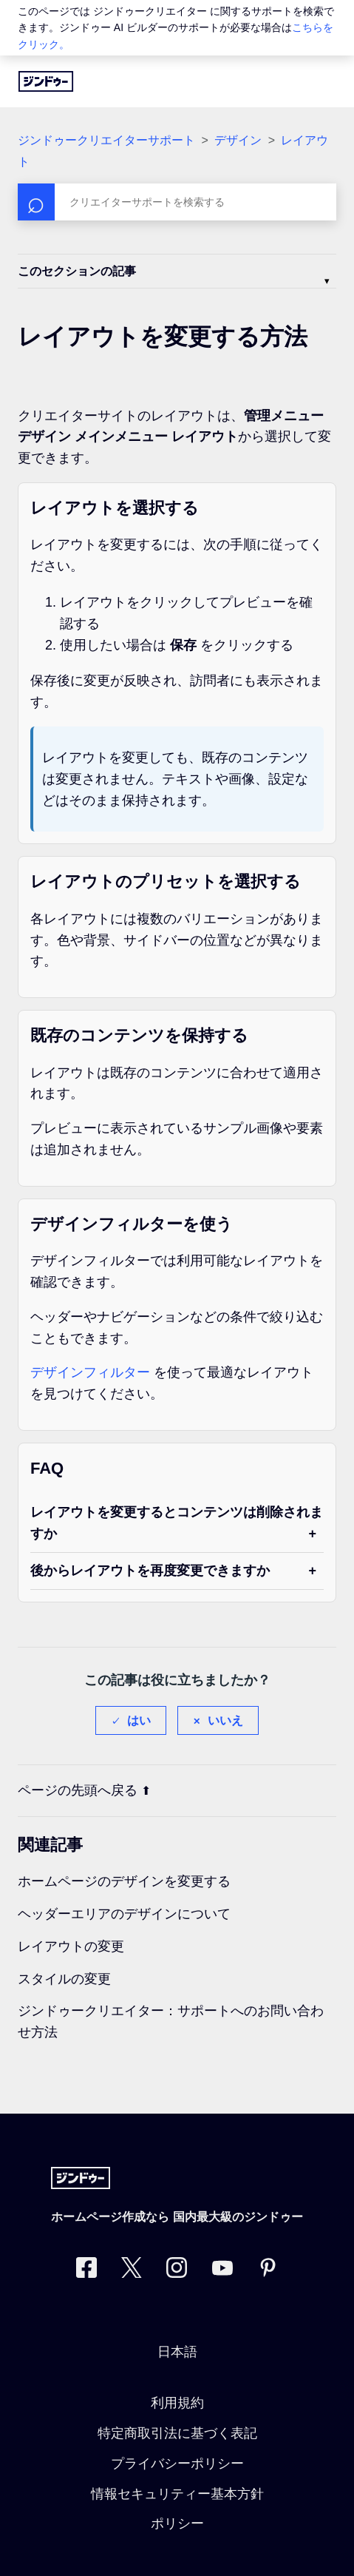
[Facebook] (86, 2271)
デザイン (238, 140)
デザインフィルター (90, 1372)
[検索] (177, 201)
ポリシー (177, 2523)
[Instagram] (176, 2271)
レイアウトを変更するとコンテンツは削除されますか (176, 1523)
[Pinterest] (267, 2271)
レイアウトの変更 (71, 1946)
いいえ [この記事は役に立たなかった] (225, 1720)
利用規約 (177, 2402)
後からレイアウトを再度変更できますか (150, 1570)
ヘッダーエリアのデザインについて (124, 1913)
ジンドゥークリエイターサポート (106, 140)
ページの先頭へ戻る (84, 1790)
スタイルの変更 (64, 1979)
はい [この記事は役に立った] (139, 1720)
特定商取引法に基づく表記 (177, 2433)
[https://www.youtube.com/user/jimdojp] (222, 2271)
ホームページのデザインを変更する (124, 1881)
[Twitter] (131, 2271)
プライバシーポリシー (177, 2463)
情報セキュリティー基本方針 (177, 2493)
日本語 (177, 2351)
